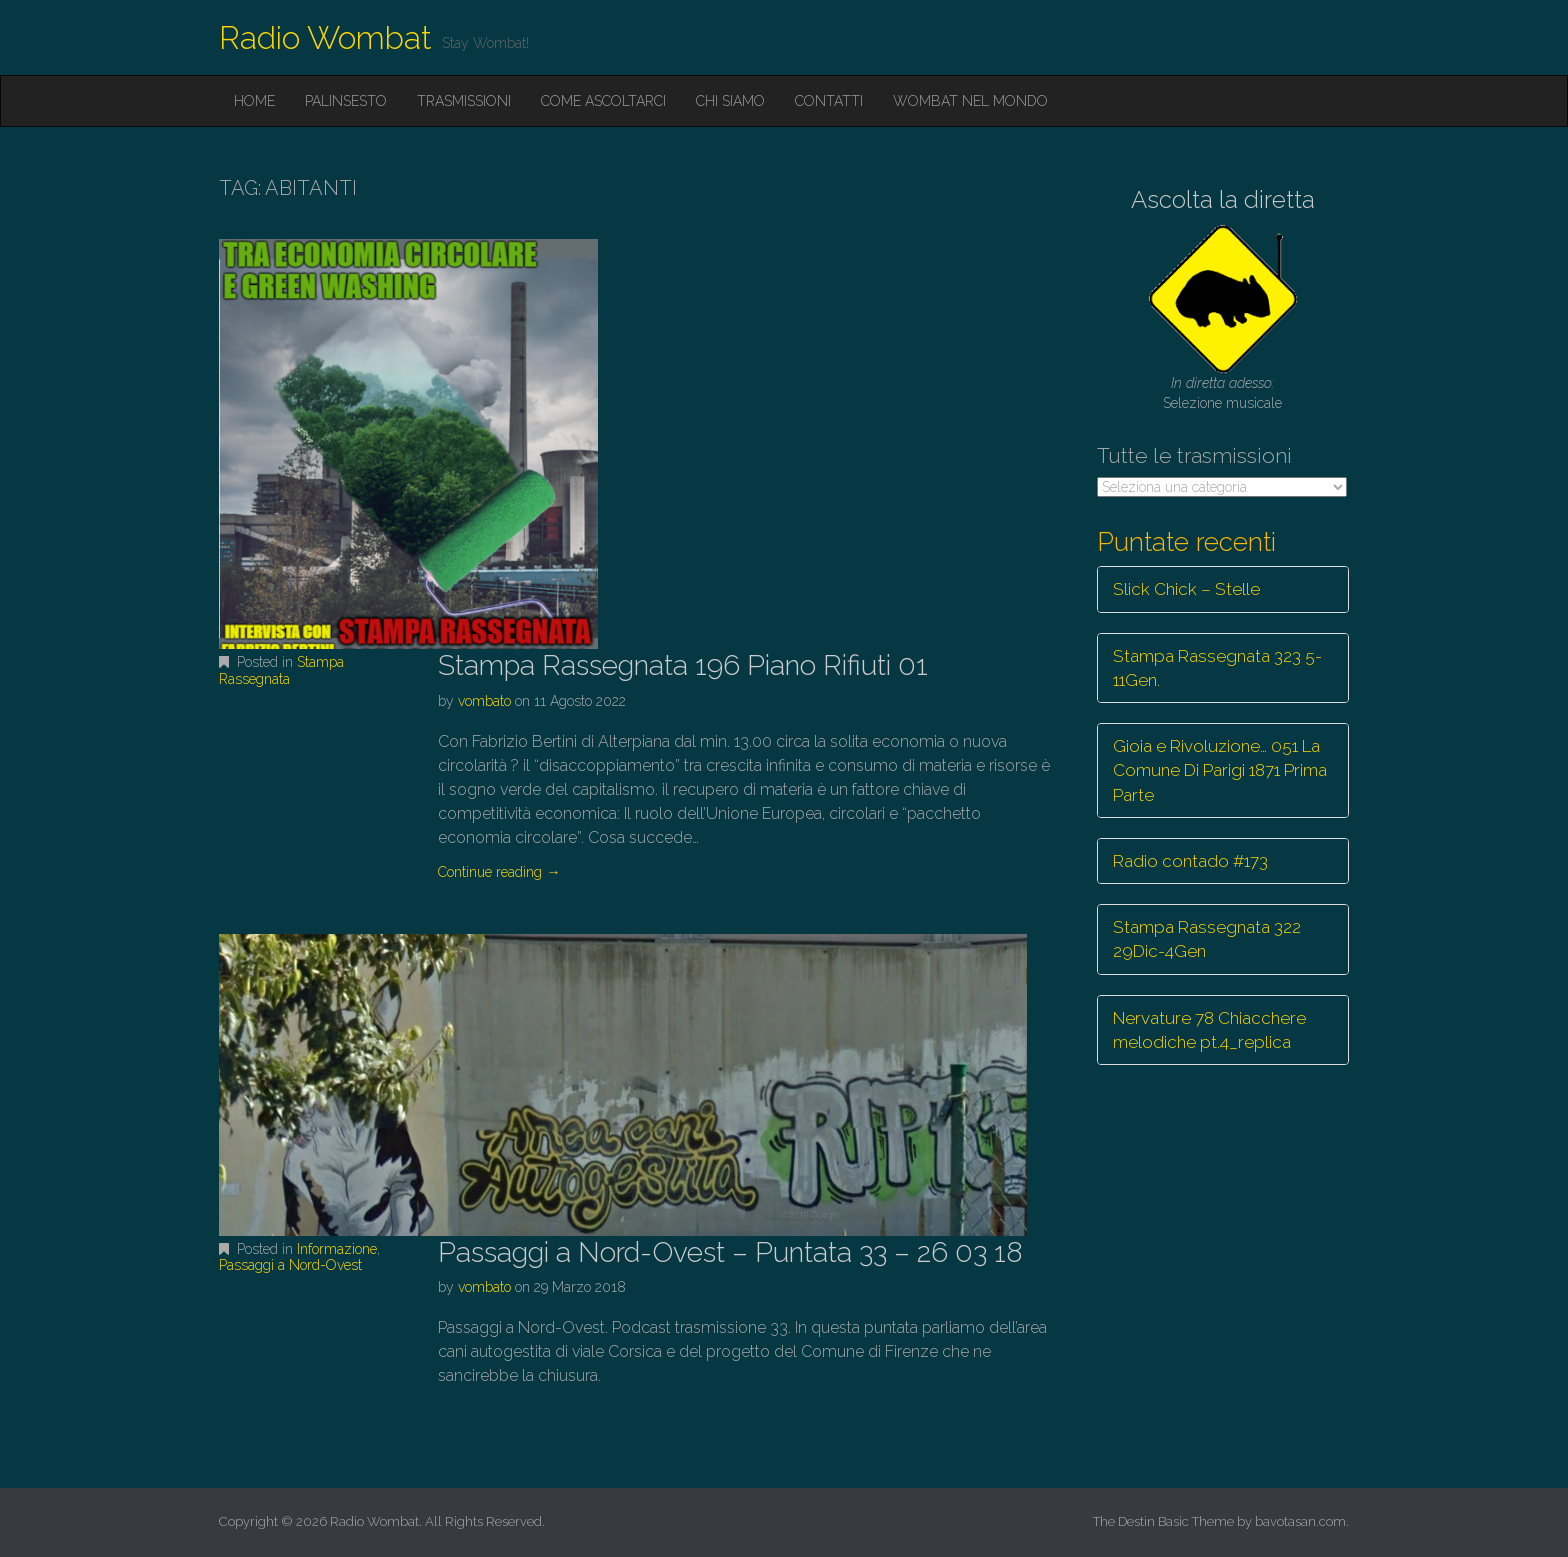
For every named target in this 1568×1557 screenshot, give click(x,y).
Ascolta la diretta (1223, 199)
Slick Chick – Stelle (1186, 589)
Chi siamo (730, 101)
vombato (484, 701)
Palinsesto (346, 101)
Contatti (829, 101)
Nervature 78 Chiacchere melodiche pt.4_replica (1209, 1030)
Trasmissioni (464, 101)
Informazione (337, 1249)
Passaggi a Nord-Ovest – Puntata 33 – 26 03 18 (730, 1252)
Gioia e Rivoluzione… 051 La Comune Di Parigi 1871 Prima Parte (1220, 770)
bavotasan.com (1300, 1521)
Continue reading (499, 872)
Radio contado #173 (1190, 861)
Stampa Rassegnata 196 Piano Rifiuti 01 (683, 665)
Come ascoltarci (603, 101)
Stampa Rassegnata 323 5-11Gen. (1217, 668)
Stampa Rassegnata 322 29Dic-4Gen (1207, 939)
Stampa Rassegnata (281, 670)
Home (254, 101)
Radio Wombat (325, 37)
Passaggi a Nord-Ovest (290, 1265)
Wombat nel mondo (970, 101)
